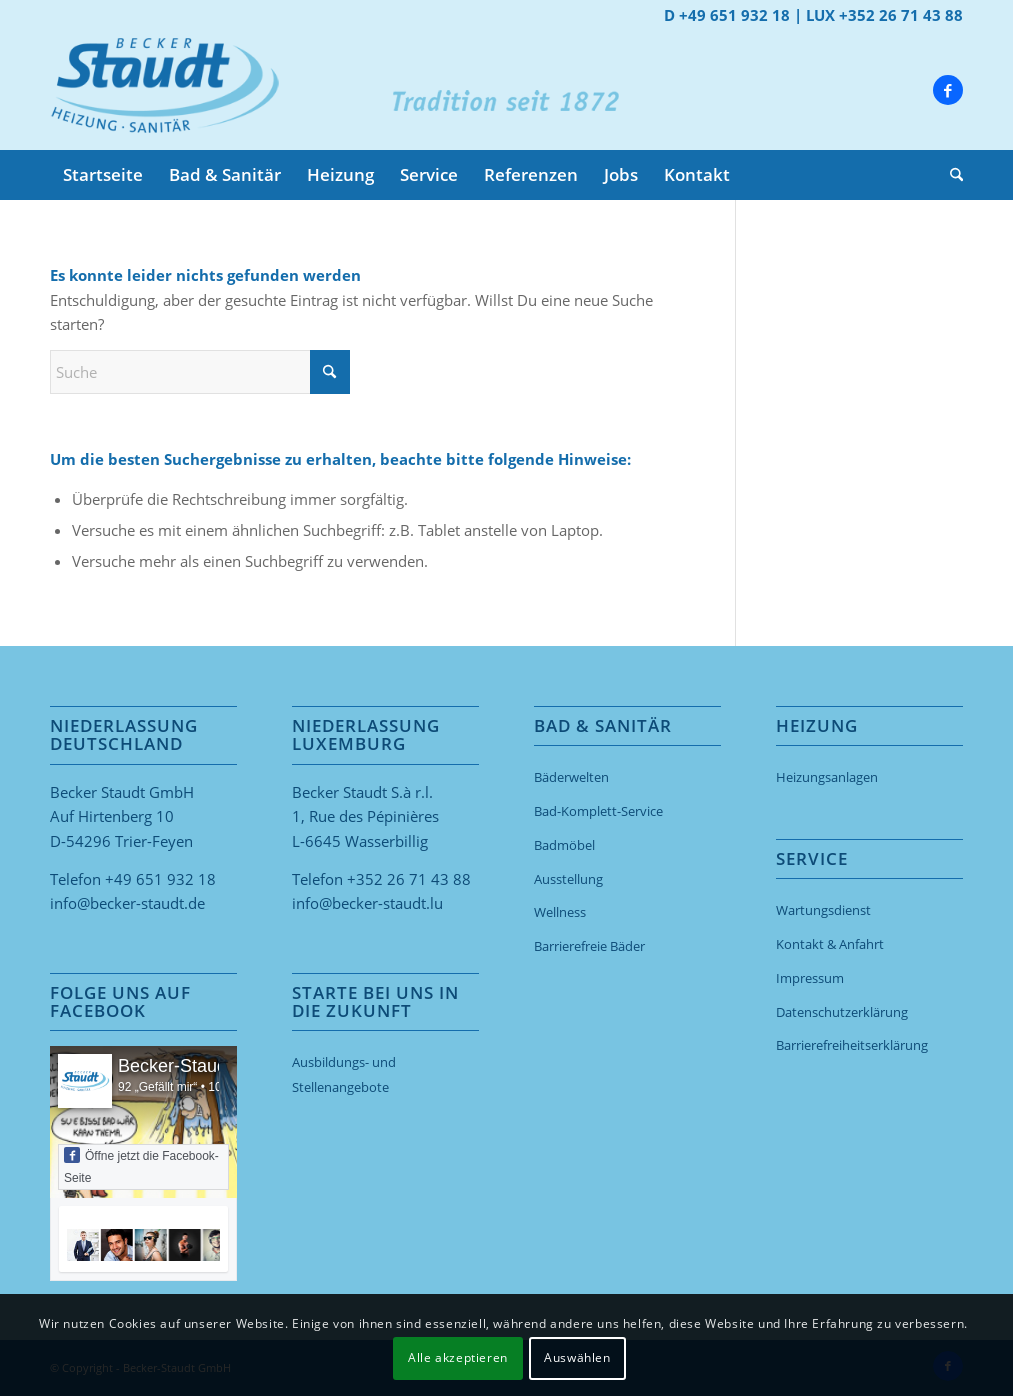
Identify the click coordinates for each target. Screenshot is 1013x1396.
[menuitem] (103, 175)
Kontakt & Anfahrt (830, 944)
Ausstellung (568, 879)
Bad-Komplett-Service (598, 811)
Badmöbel (564, 845)
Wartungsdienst (823, 910)
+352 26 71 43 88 (409, 879)
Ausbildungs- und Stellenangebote (344, 1074)
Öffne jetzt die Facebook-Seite (141, 1166)
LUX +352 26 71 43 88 (884, 15)
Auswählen (577, 1357)
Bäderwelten (571, 777)
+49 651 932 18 (160, 879)
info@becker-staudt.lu (367, 903)
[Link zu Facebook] (948, 90)
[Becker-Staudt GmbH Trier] (164, 90)
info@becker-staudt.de (127, 903)
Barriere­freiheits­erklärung (852, 1045)
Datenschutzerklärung (842, 1012)
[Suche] (950, 175)
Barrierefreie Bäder (589, 946)
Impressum (810, 978)
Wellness (560, 912)
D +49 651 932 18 (727, 15)
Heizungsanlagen (827, 777)
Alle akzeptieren (458, 1357)
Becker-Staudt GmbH (203, 1066)
